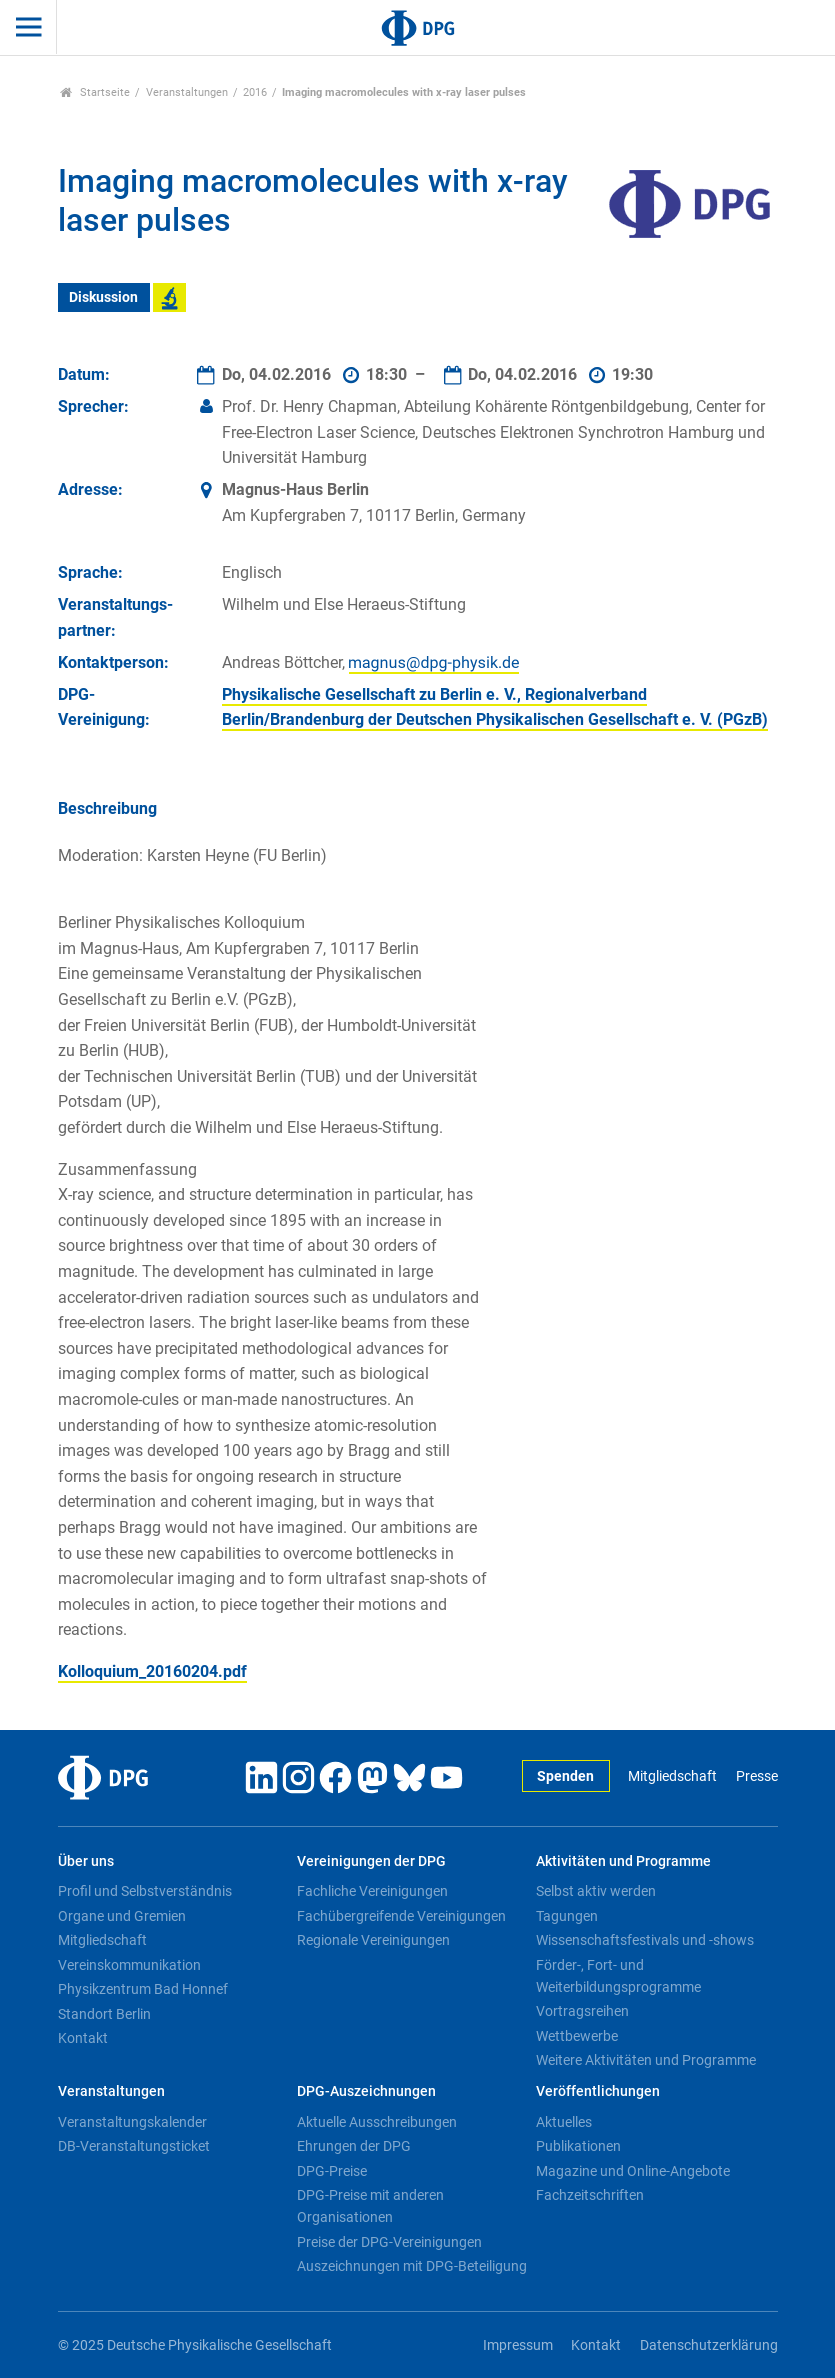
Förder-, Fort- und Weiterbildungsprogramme (618, 1976)
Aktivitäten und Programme (623, 1861)
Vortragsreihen (582, 2011)
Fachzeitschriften (590, 2195)
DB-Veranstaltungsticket (134, 2146)
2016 (255, 92)
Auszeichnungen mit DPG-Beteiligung (412, 2266)
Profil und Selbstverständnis (145, 1891)
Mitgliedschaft (672, 1776)
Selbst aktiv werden (596, 1891)
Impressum (518, 2345)
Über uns (86, 1861)
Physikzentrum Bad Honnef (143, 1989)
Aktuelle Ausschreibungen (377, 2122)
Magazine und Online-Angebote (633, 2171)
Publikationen (578, 2146)
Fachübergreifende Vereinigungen (401, 1916)
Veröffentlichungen (598, 2091)
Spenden (565, 1776)
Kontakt (83, 2038)
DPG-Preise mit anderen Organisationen (370, 2206)
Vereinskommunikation (129, 1965)
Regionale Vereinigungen (373, 1940)
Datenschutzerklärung (709, 2345)
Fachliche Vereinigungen (372, 1891)
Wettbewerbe (577, 2036)
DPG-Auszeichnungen (366, 2091)
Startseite (95, 92)
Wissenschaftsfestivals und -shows (645, 1940)
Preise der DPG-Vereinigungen (389, 2242)
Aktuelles (564, 2122)
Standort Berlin (104, 2014)
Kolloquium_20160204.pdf (152, 1671)
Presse (757, 1776)
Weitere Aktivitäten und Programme (646, 2060)
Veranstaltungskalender (132, 2122)
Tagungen (567, 1916)
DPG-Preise (332, 2171)
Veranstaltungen (187, 92)
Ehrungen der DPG (354, 2146)
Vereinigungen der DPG (371, 1861)
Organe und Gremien (122, 1916)
